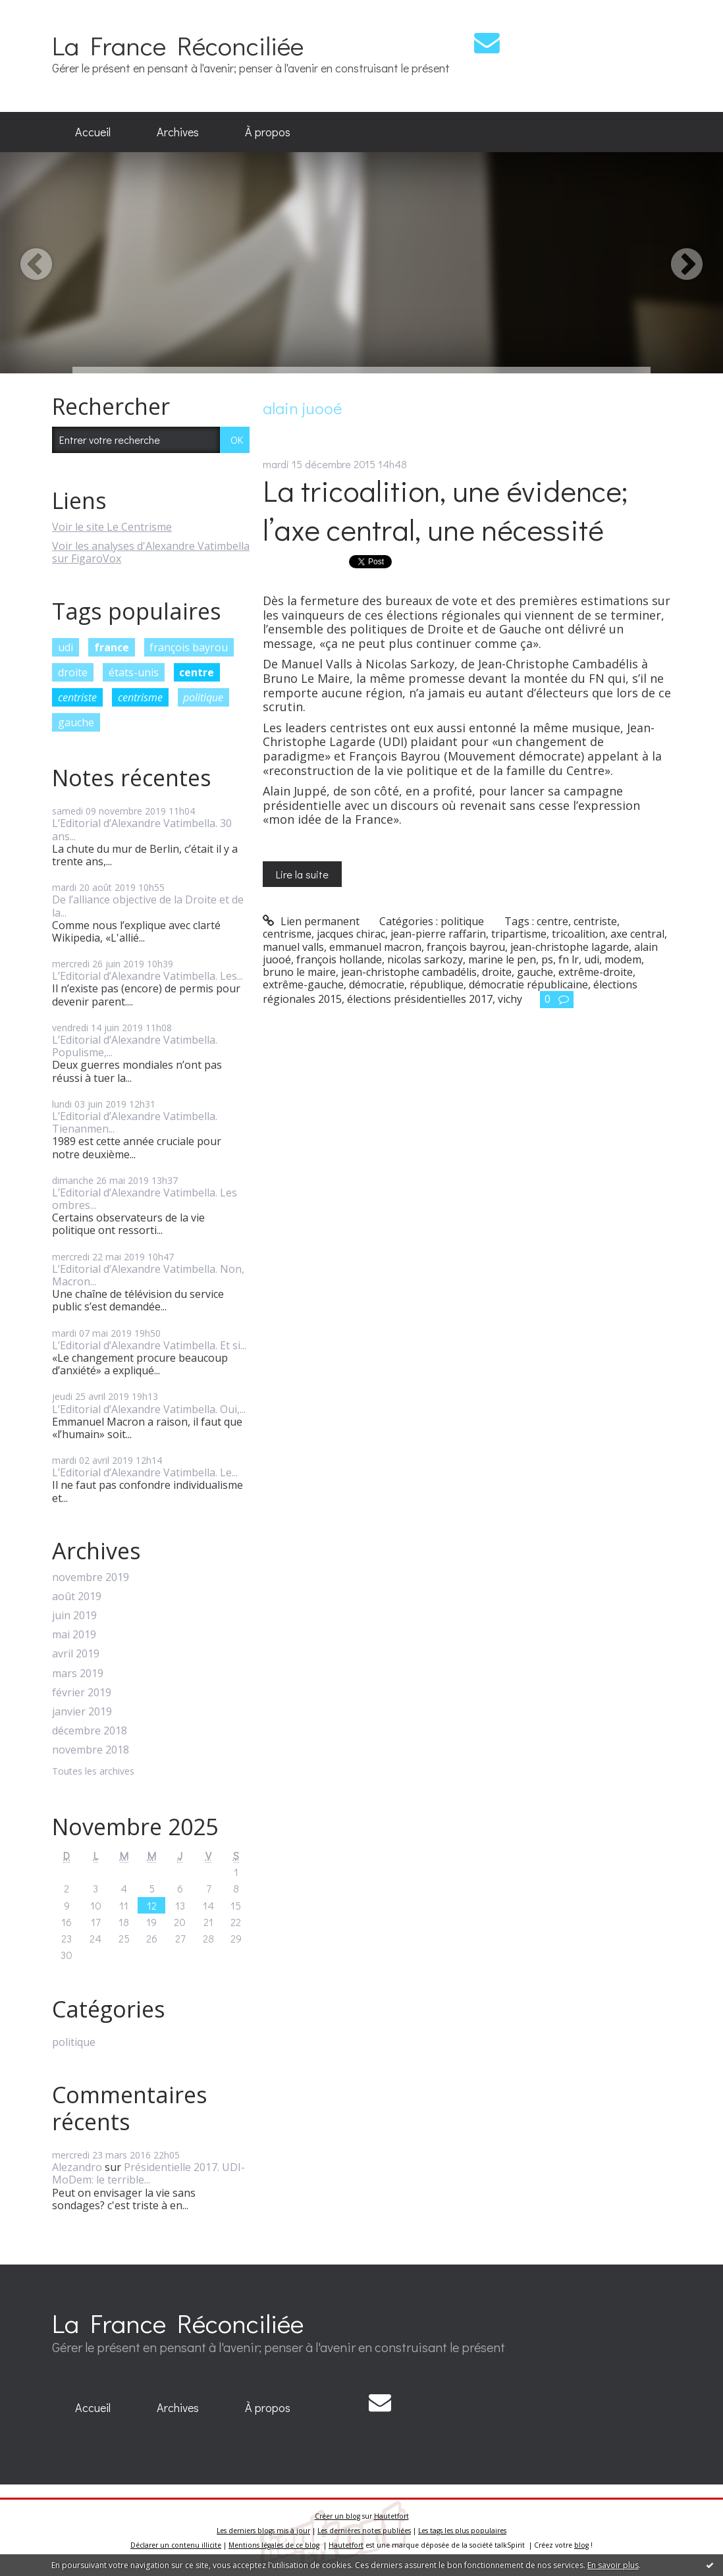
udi (65, 647)
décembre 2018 (89, 1731)
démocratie (376, 984)
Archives (178, 132)
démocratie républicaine (528, 984)
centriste (77, 697)
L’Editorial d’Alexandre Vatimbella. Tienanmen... (134, 1122)
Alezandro (77, 2167)
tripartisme (519, 933)
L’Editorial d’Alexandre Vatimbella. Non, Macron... (148, 1275)
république (437, 984)
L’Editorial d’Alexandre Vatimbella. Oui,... (149, 1409)
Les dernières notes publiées (364, 2530)
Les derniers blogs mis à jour (263, 2530)
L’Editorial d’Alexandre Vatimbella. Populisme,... (134, 1046)
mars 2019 (77, 1673)
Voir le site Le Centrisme (112, 527)
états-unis (134, 672)
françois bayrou (188, 647)
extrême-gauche (303, 984)
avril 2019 (75, 1654)
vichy (510, 999)
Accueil (93, 132)
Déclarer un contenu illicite (175, 2545)
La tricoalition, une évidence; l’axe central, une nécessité (445, 510)
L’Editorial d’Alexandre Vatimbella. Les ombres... (144, 1198)
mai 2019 (74, 1634)
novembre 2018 (90, 1750)
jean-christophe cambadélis (409, 972)
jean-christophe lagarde (569, 947)
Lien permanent (311, 921)
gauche (76, 722)
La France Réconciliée (178, 45)
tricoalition (578, 933)
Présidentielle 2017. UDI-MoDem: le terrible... (148, 2173)
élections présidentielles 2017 (420, 999)
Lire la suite (302, 874)
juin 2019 (74, 1615)
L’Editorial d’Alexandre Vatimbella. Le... (145, 1472)
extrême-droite (595, 972)
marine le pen (502, 959)
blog (581, 2545)
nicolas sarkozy (425, 959)
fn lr (568, 959)
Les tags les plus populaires (462, 2530)
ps (547, 959)
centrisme (140, 697)
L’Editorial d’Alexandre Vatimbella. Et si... (149, 1345)
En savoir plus (613, 2565)
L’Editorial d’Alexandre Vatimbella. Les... (147, 976)
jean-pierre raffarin (438, 933)
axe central (637, 933)
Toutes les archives (93, 1771)
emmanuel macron (375, 947)
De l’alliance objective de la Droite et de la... (148, 905)
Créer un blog (337, 2516)
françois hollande (339, 959)
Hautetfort (391, 2516)
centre (196, 672)
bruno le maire (299, 972)
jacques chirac (351, 933)
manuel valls (293, 947)
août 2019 (76, 1596)
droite (73, 672)
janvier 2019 (82, 1711)
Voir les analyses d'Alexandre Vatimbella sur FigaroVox (151, 552)
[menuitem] (93, 132)
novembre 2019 (90, 1577)
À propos (267, 132)
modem (622, 959)
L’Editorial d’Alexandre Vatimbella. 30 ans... (142, 829)
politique (203, 697)
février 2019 (81, 1692)
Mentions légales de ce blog (273, 2545)
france (111, 647)
